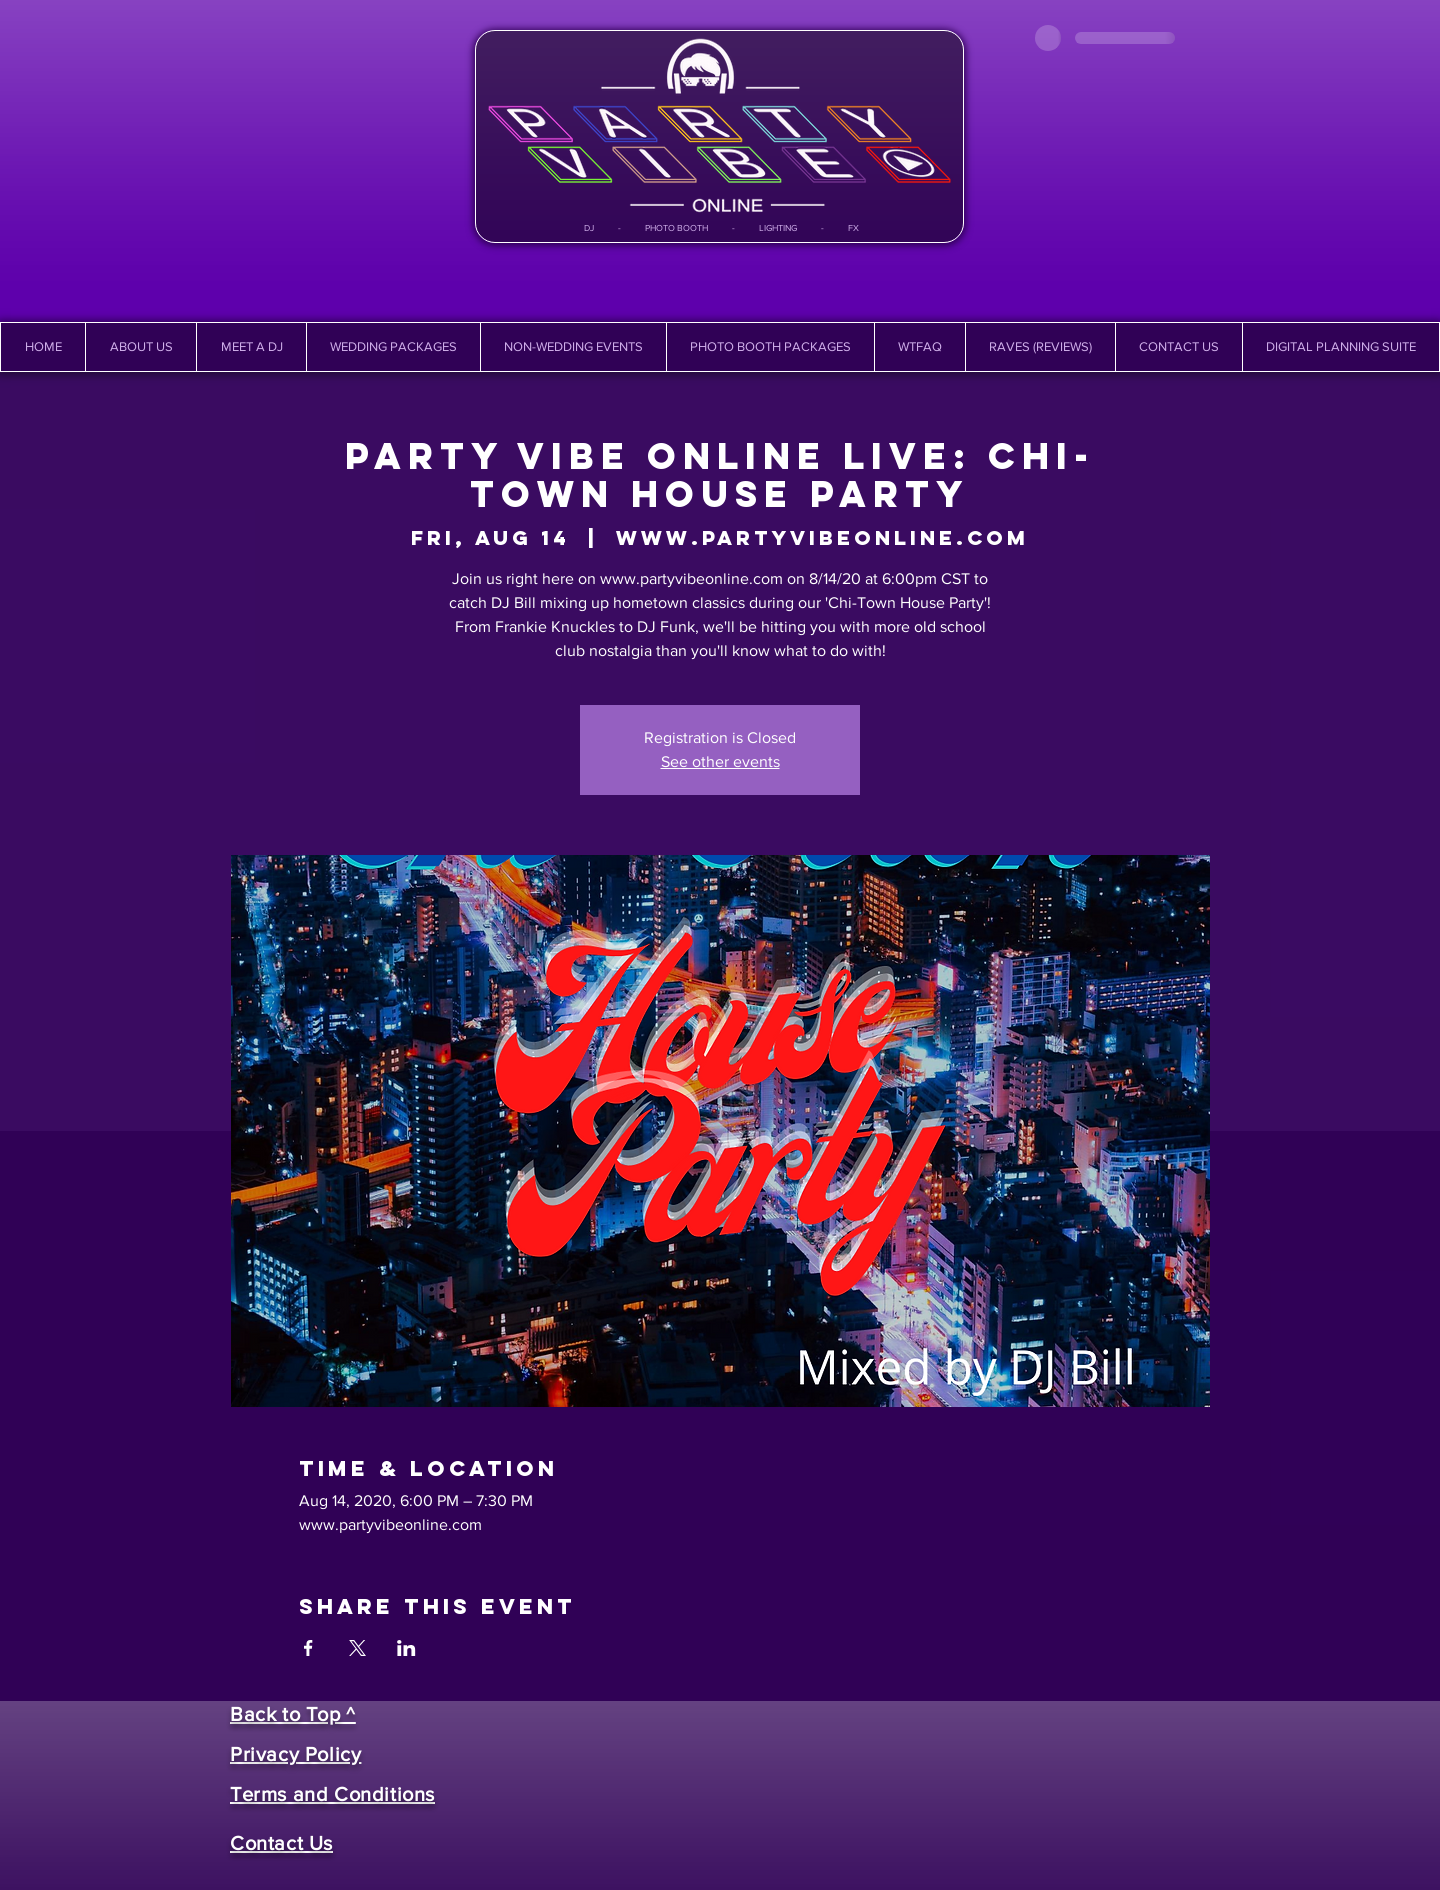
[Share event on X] (357, 1648)
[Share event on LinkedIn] (406, 1648)
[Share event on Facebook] (308, 1648)
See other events (720, 761)
